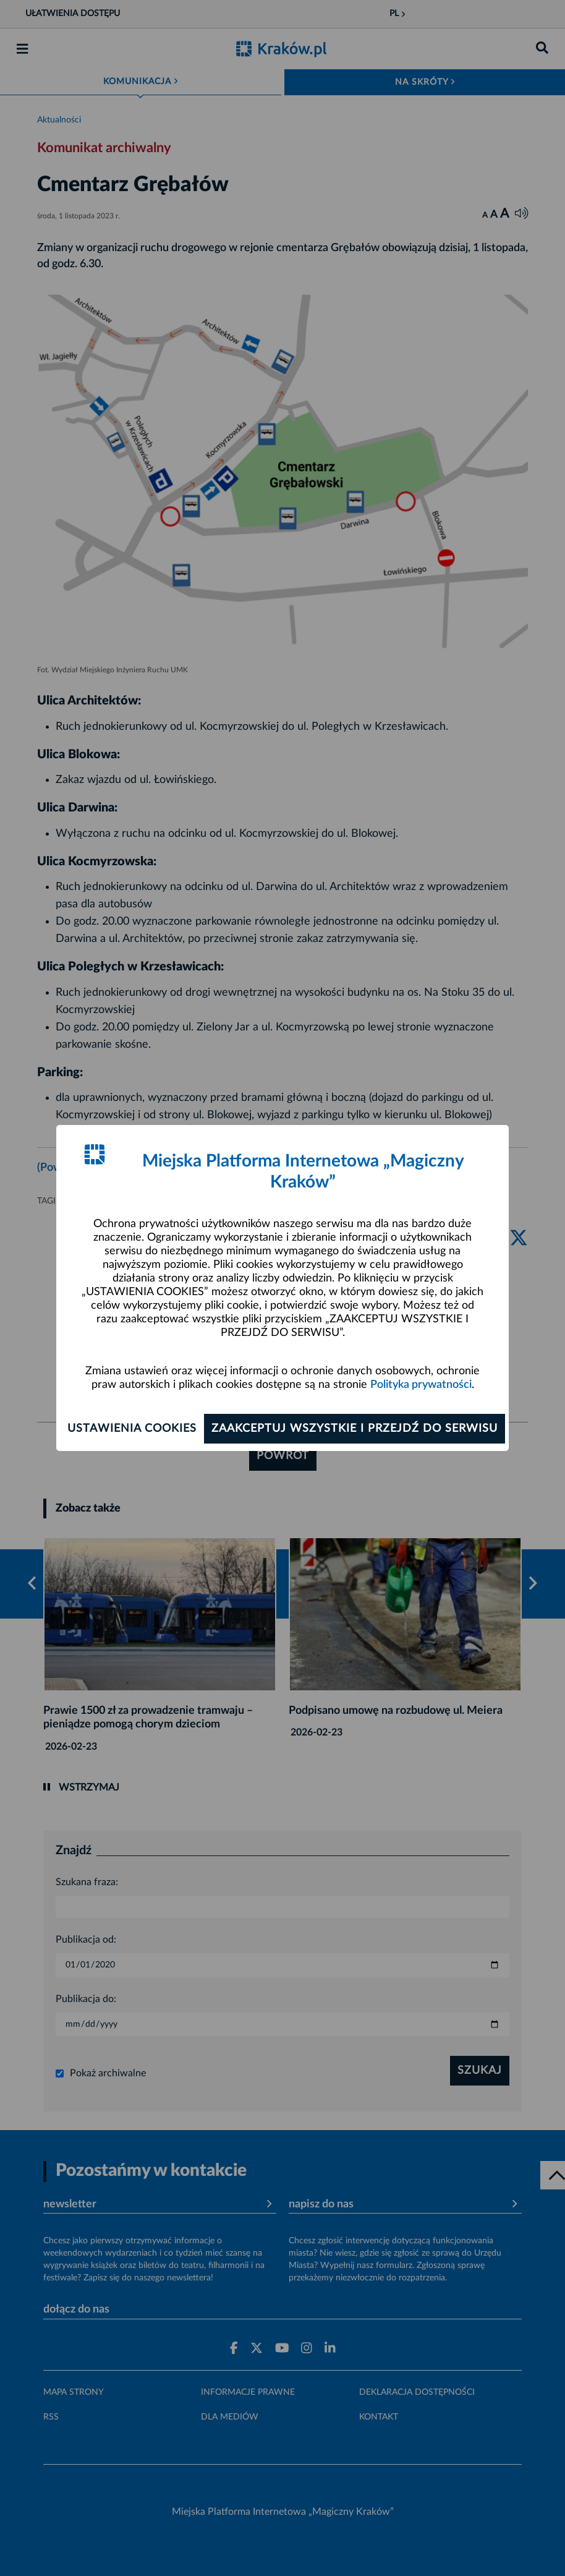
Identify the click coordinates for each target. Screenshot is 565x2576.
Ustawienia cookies (132, 1428)
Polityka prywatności (421, 1384)
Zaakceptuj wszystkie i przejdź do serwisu (354, 1428)
